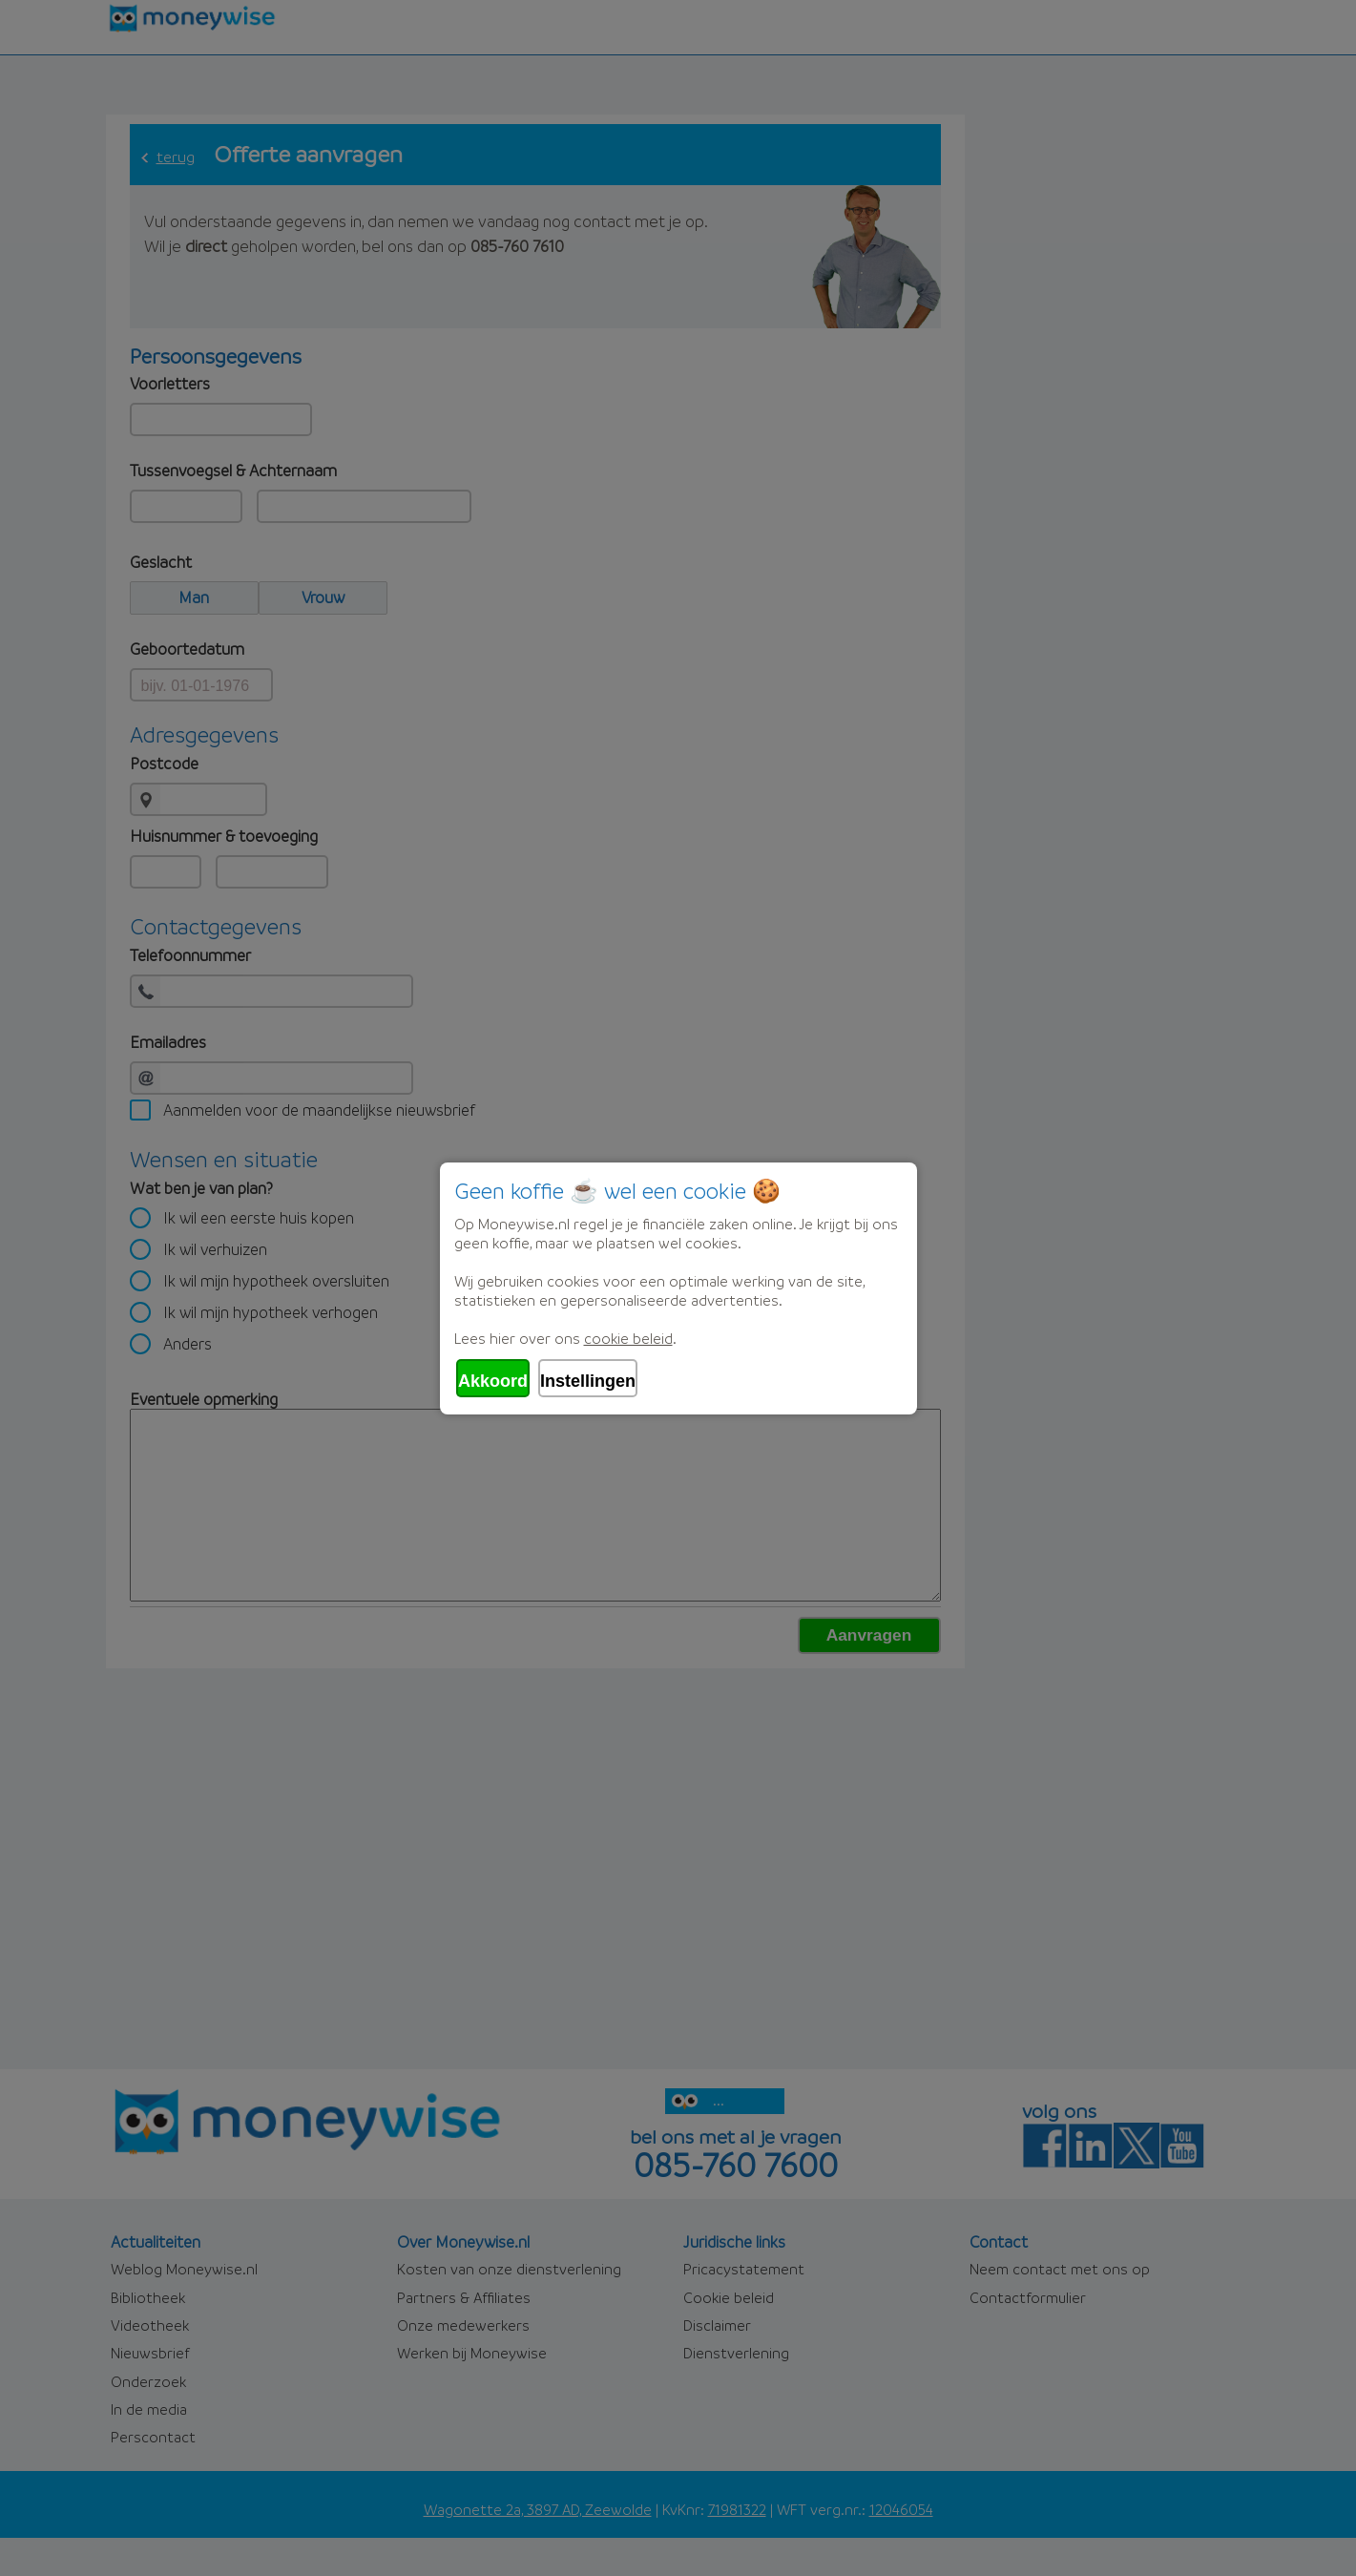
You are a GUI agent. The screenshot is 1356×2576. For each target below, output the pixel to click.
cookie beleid (628, 1338)
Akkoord (493, 1381)
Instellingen (588, 1381)
